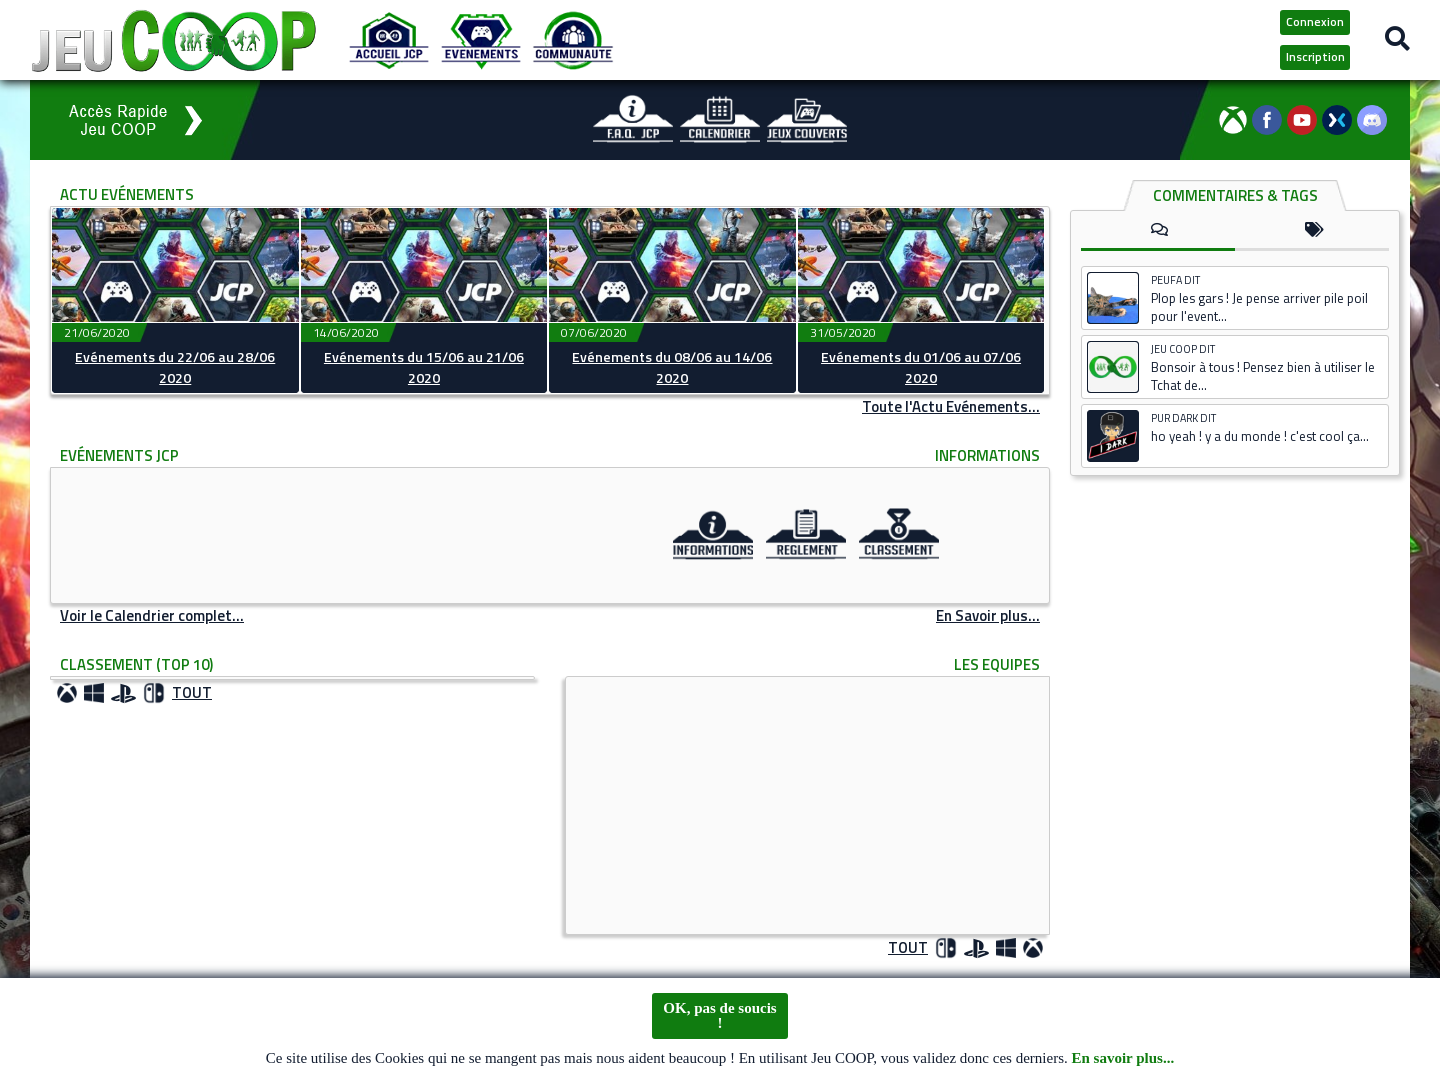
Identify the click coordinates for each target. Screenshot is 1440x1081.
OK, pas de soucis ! (719, 1017)
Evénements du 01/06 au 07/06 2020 (921, 367)
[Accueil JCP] (389, 40)
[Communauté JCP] (573, 40)
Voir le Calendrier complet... (152, 615)
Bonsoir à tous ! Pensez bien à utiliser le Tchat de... (1263, 376)
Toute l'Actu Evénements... (951, 406)
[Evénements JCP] (481, 40)
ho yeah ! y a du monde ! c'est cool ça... (1260, 436)
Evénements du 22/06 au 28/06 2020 (175, 367)
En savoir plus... (1123, 1061)
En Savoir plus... (988, 615)
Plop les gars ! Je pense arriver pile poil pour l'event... (1259, 307)
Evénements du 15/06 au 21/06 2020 (424, 367)
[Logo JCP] (174, 40)
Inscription (1315, 56)
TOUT (192, 692)
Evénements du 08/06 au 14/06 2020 (672, 367)
